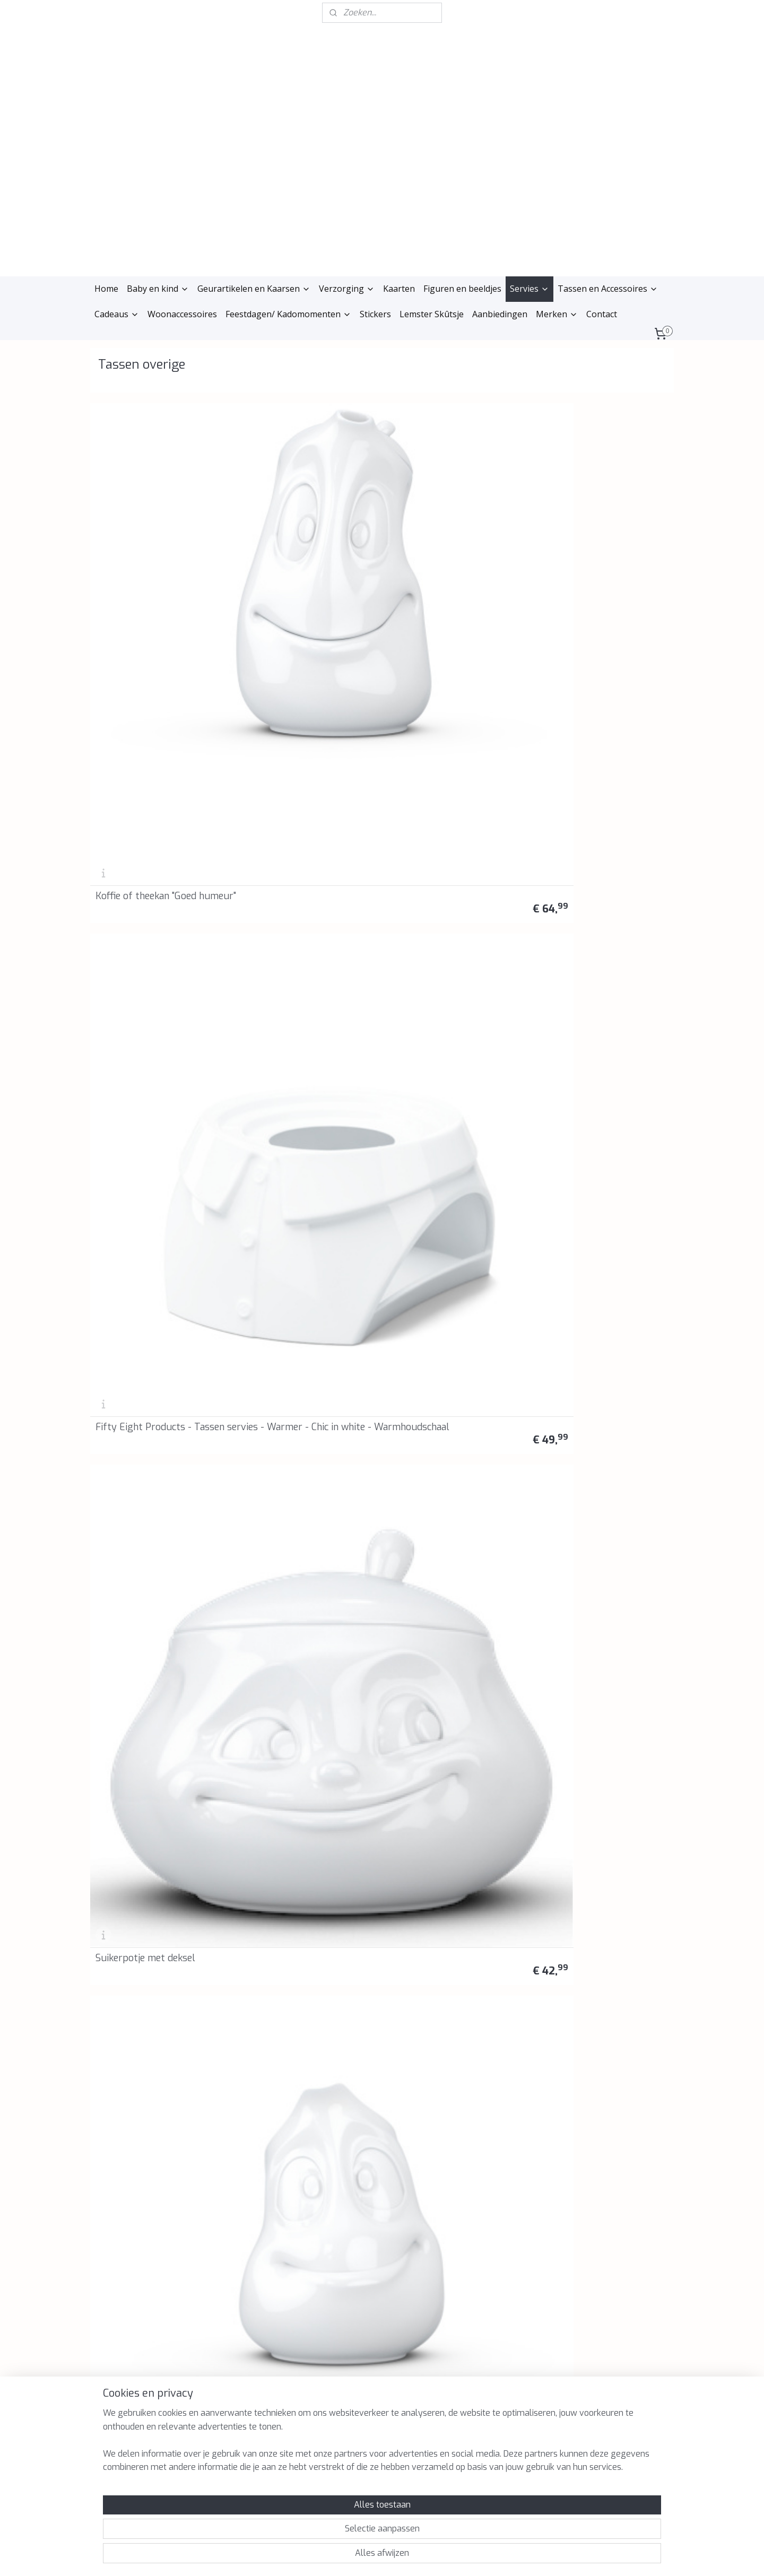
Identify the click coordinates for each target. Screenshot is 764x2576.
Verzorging (347, 288)
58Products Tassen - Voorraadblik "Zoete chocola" (454, 1846)
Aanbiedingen (499, 314)
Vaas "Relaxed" (423, 1479)
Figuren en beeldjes (462, 288)
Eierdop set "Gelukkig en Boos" (148, 917)
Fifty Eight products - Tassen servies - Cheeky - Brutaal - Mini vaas (298, 1655)
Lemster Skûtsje (432, 314)
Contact (601, 314)
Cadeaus (116, 314)
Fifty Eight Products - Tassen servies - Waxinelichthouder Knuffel (153, 1841)
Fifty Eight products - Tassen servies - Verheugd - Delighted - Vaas (156, 1655)
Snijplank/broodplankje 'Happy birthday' (442, 917)
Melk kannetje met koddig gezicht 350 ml (596, 546)
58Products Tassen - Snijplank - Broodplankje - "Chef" (596, 1098)
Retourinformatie (242, 2177)
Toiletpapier (567, 1665)
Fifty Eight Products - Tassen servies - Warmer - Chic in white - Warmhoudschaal (301, 537)
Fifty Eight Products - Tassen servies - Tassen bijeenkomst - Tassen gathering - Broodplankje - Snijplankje (598, 1275)
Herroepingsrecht (242, 2153)
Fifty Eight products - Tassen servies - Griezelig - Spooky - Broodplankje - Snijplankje (302, 1279)
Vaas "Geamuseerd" (582, 1479)
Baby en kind (158, 288)
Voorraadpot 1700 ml (291, 737)
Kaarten (399, 288)
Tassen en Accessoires (608, 288)
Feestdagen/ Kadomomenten (288, 314)
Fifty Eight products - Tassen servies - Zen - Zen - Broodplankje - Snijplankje (304, 1470)
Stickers (375, 314)
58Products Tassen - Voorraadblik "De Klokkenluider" (586, 1841)
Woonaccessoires (182, 314)
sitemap (334, 2557)
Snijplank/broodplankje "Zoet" (307, 922)
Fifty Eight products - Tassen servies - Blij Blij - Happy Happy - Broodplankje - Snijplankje (158, 1279)
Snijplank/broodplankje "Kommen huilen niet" (590, 917)
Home (106, 288)
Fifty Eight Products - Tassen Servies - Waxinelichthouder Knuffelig (306, 1841)
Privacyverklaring (242, 2141)
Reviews (226, 2188)
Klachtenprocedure (245, 2165)
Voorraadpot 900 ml (141, 737)
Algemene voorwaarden (254, 2129)
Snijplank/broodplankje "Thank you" (293, 1103)
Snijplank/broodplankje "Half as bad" (157, 1103)
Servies (529, 288)
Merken (557, 314)
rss (355, 2557)
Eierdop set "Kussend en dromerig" (445, 732)
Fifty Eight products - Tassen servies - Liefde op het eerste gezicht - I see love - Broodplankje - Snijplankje (449, 1275)
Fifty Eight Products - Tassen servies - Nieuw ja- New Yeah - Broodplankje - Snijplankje (152, 1465)
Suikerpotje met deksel (442, 551)
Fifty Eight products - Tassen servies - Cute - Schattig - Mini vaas (442, 1655)
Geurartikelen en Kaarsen (253, 288)
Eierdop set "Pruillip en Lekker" (591, 732)
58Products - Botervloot (150, 2036)
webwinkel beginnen (393, 2557)
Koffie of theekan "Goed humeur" (146, 546)
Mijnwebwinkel (485, 2557)
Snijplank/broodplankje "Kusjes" (442, 1103)
